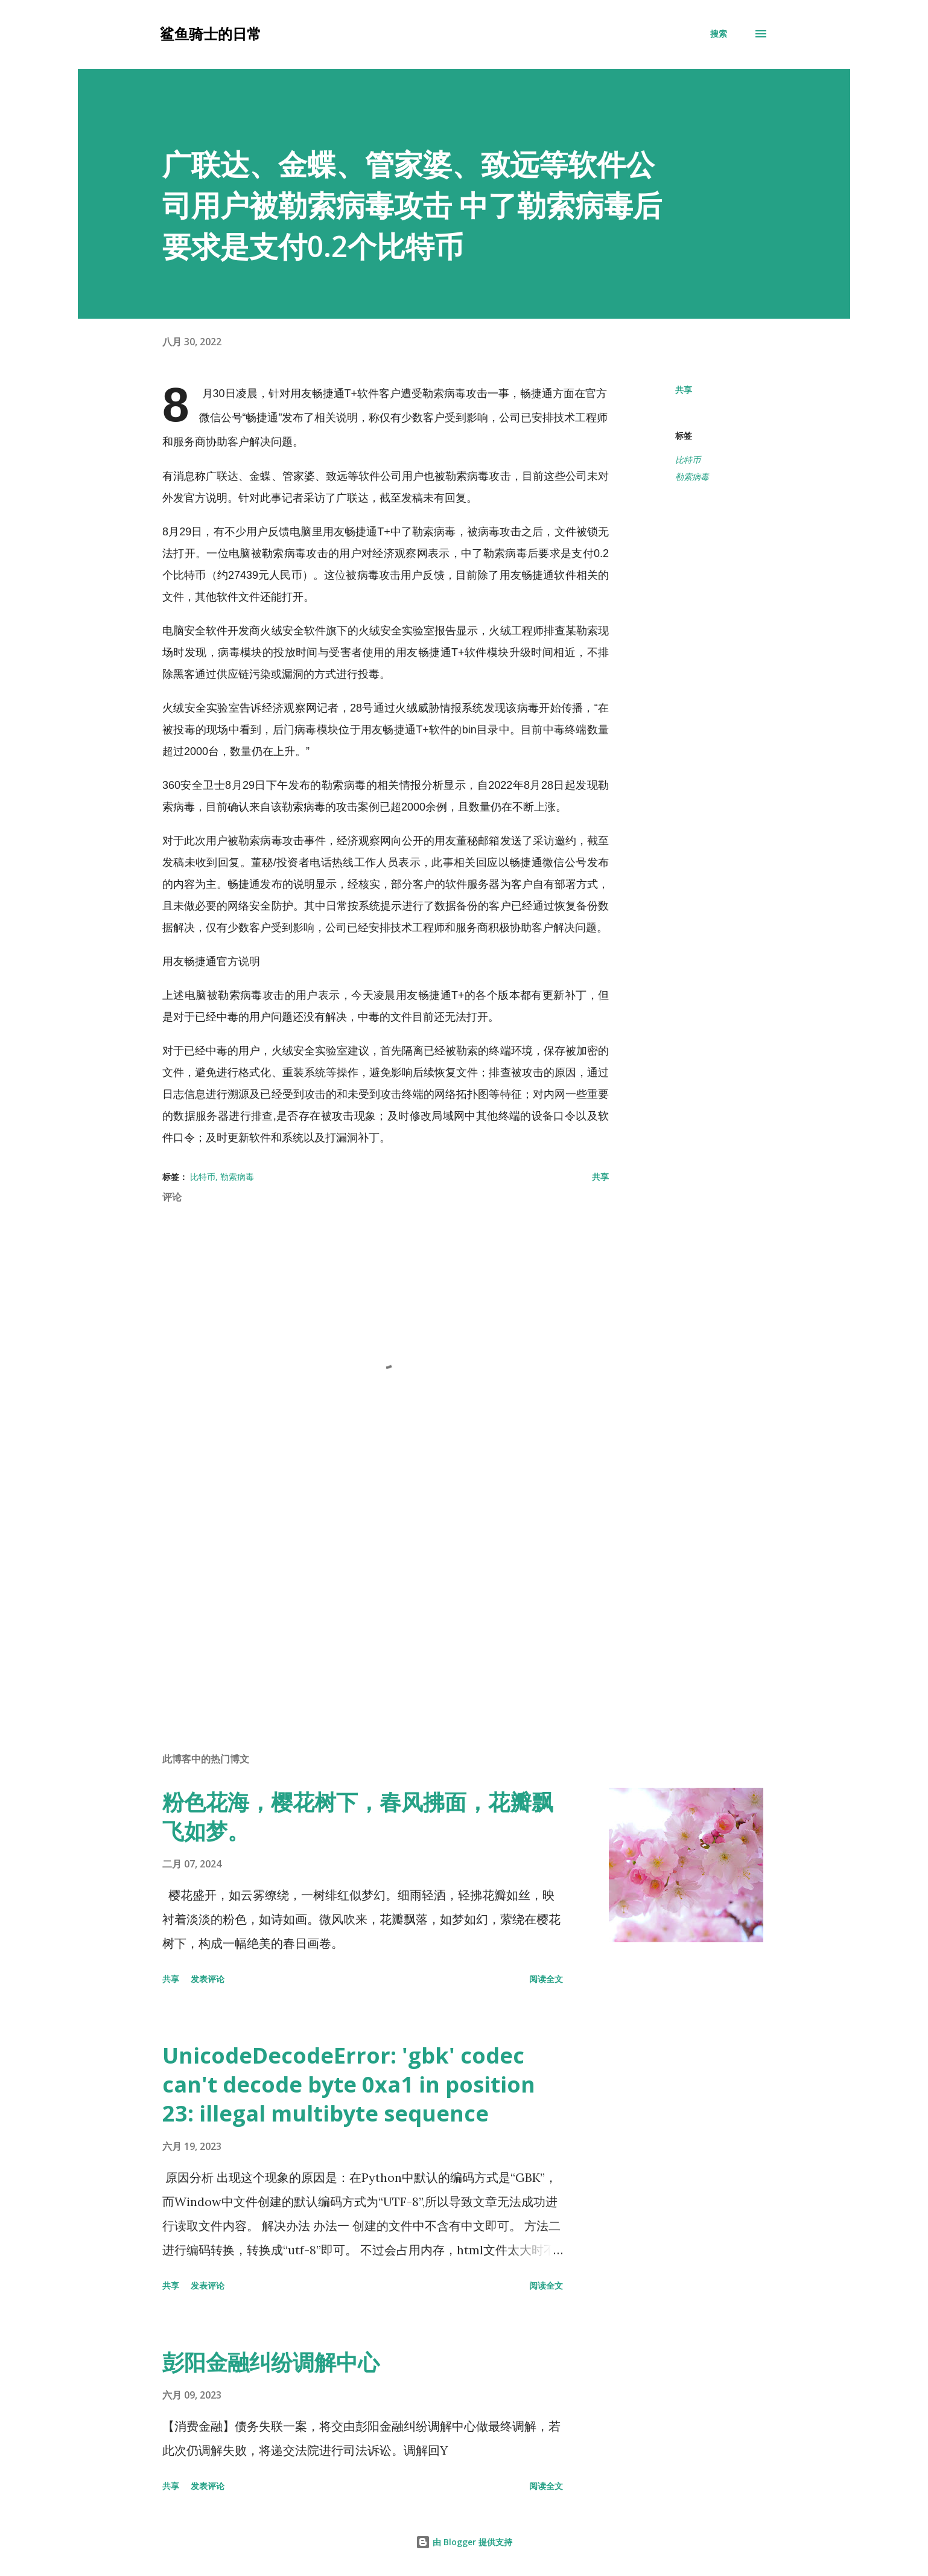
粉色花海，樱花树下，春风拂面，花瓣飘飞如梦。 (357, 1816)
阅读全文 (546, 1979)
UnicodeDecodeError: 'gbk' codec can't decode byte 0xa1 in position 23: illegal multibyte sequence (348, 2084)
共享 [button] (683, 389)
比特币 (688, 459)
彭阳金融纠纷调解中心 (271, 2362)
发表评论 (207, 1979)
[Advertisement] (366, 1601)
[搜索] (718, 34)
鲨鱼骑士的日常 (210, 33)
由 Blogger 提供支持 (464, 2542)
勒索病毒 (692, 476)
